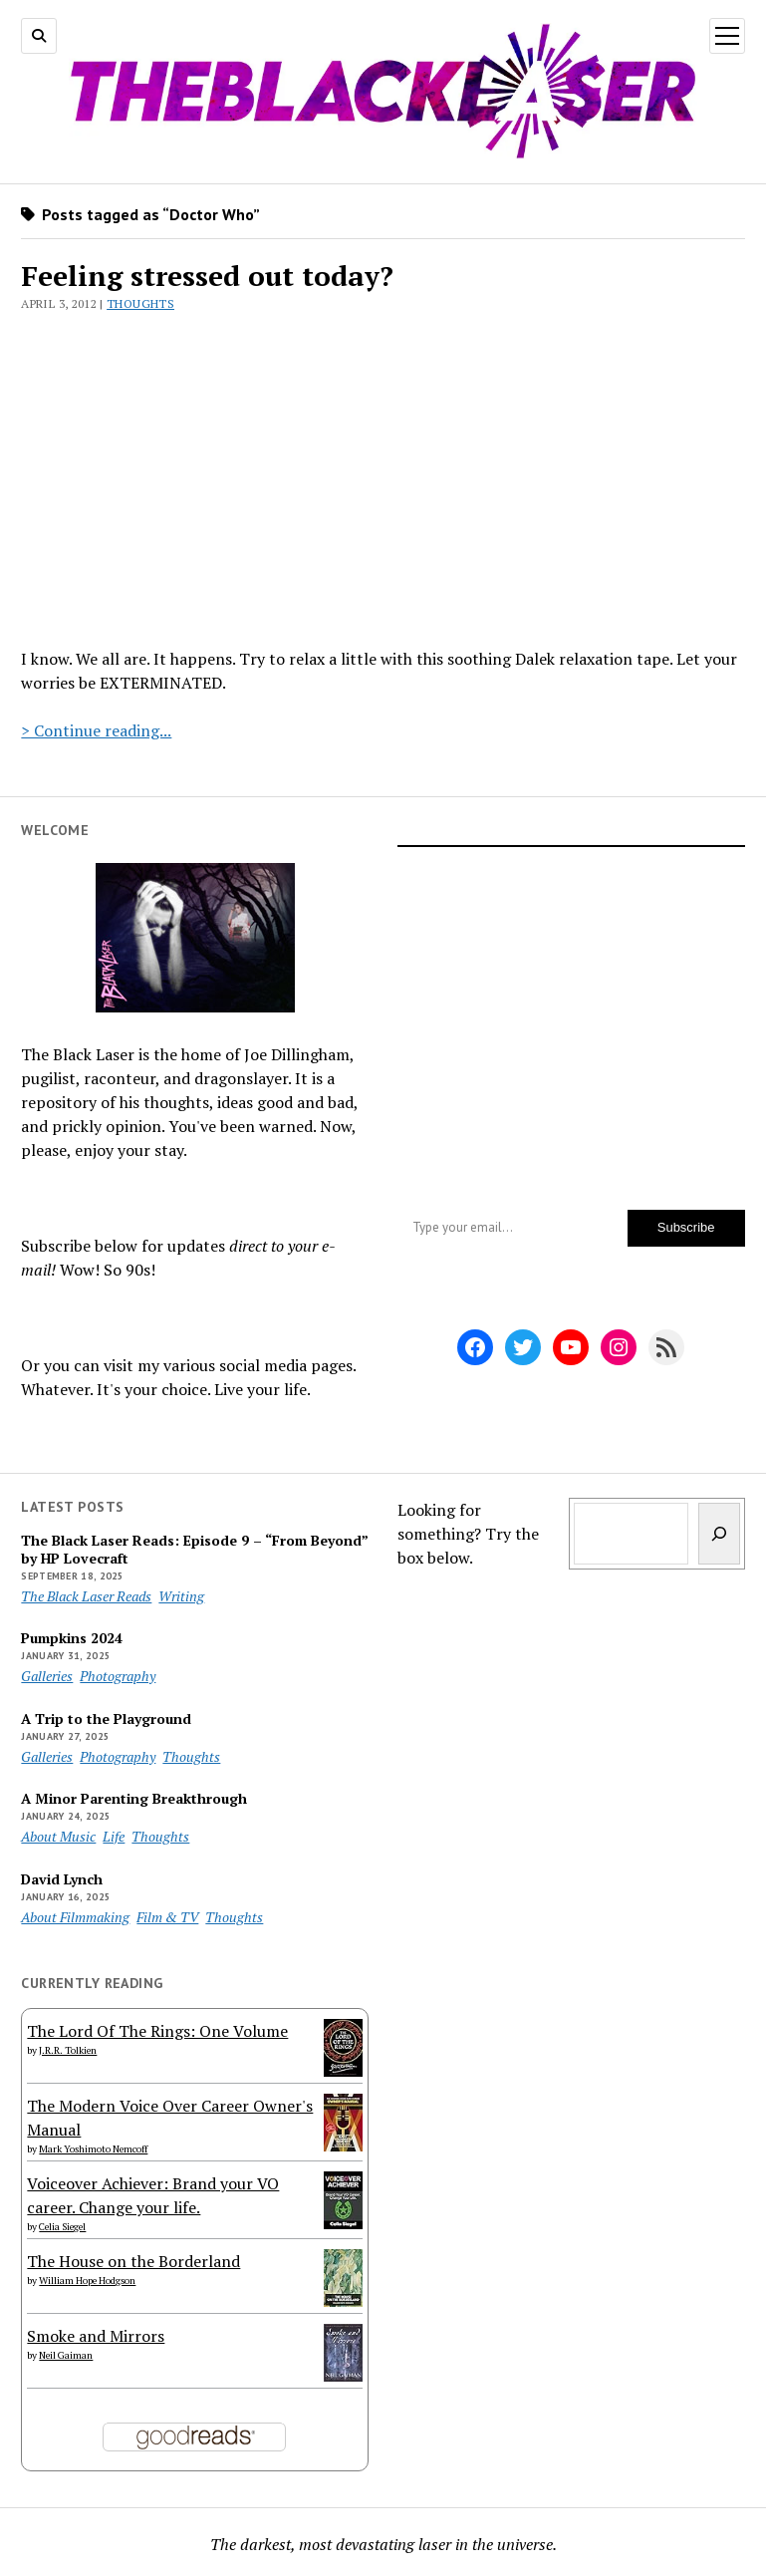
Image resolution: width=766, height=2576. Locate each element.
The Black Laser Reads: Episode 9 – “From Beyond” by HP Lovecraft (194, 1550)
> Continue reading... (96, 730)
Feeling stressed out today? (207, 275)
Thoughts (140, 303)
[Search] (719, 1534)
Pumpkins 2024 (72, 1638)
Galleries (47, 1675)
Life (114, 1836)
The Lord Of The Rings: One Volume (157, 2031)
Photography (117, 1675)
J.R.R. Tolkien (68, 2050)
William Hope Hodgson (87, 2280)
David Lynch (62, 1879)
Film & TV (167, 1916)
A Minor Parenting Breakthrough (134, 1799)
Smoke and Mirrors (95, 2336)
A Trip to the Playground (106, 1719)
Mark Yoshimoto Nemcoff (93, 2149)
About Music (58, 1836)
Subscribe (686, 1227)
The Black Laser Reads (86, 1595)
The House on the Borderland (133, 2261)
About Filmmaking (75, 1916)
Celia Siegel (62, 2226)
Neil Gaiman (66, 2355)
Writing (181, 1595)
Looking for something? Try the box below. (468, 1534)
